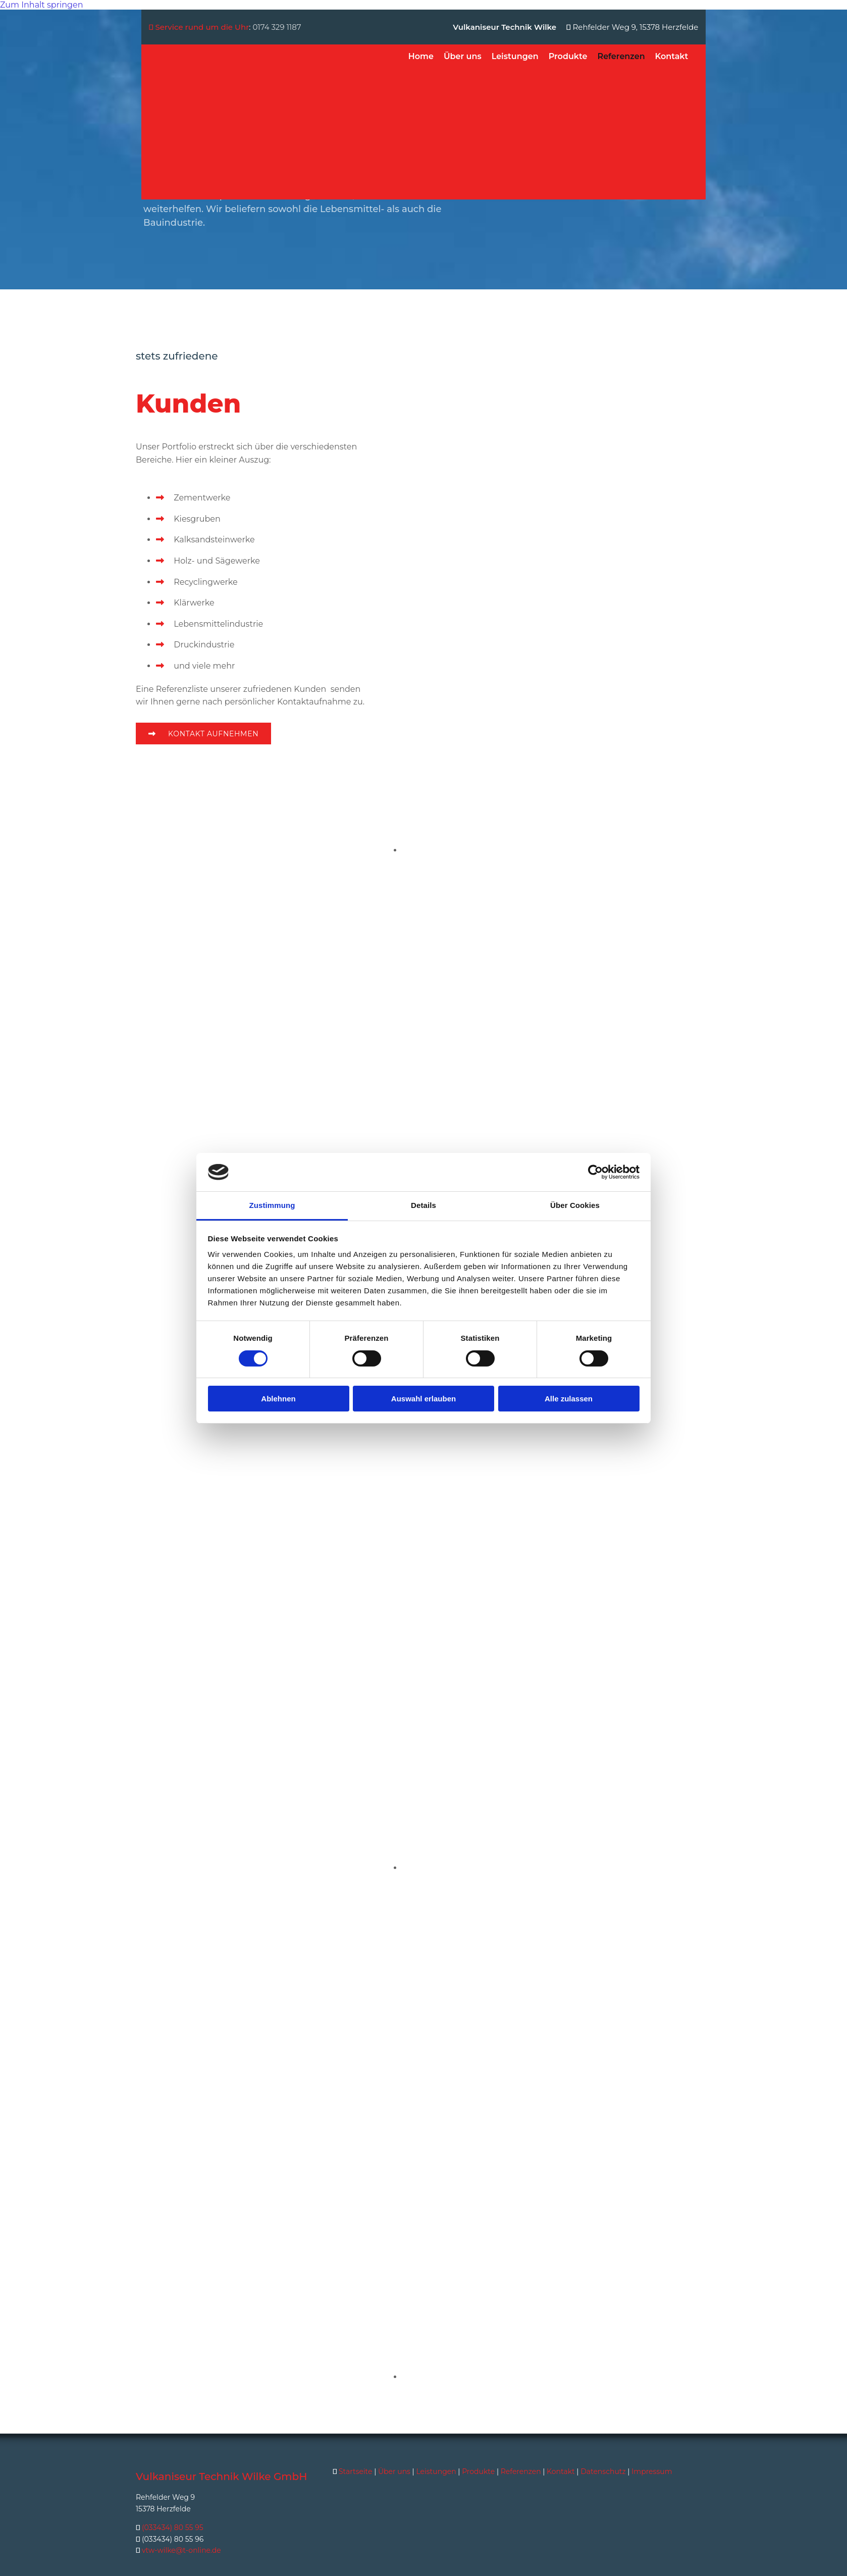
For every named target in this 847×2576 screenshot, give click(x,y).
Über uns (463, 56)
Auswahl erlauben (423, 1398)
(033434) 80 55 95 (172, 2527)
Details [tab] (423, 1205)
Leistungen (515, 56)
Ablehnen (278, 1398)
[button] (203, 733)
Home (421, 56)
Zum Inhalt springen (41, 5)
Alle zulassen (569, 1398)
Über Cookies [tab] (575, 1205)
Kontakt (672, 56)
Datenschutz (602, 2471)
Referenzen (621, 56)
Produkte (568, 56)
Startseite (356, 2471)
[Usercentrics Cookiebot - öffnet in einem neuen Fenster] (595, 1172)
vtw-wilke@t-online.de (181, 2550)
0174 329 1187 (276, 27)
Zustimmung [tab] (272, 1205)
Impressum (651, 2471)
